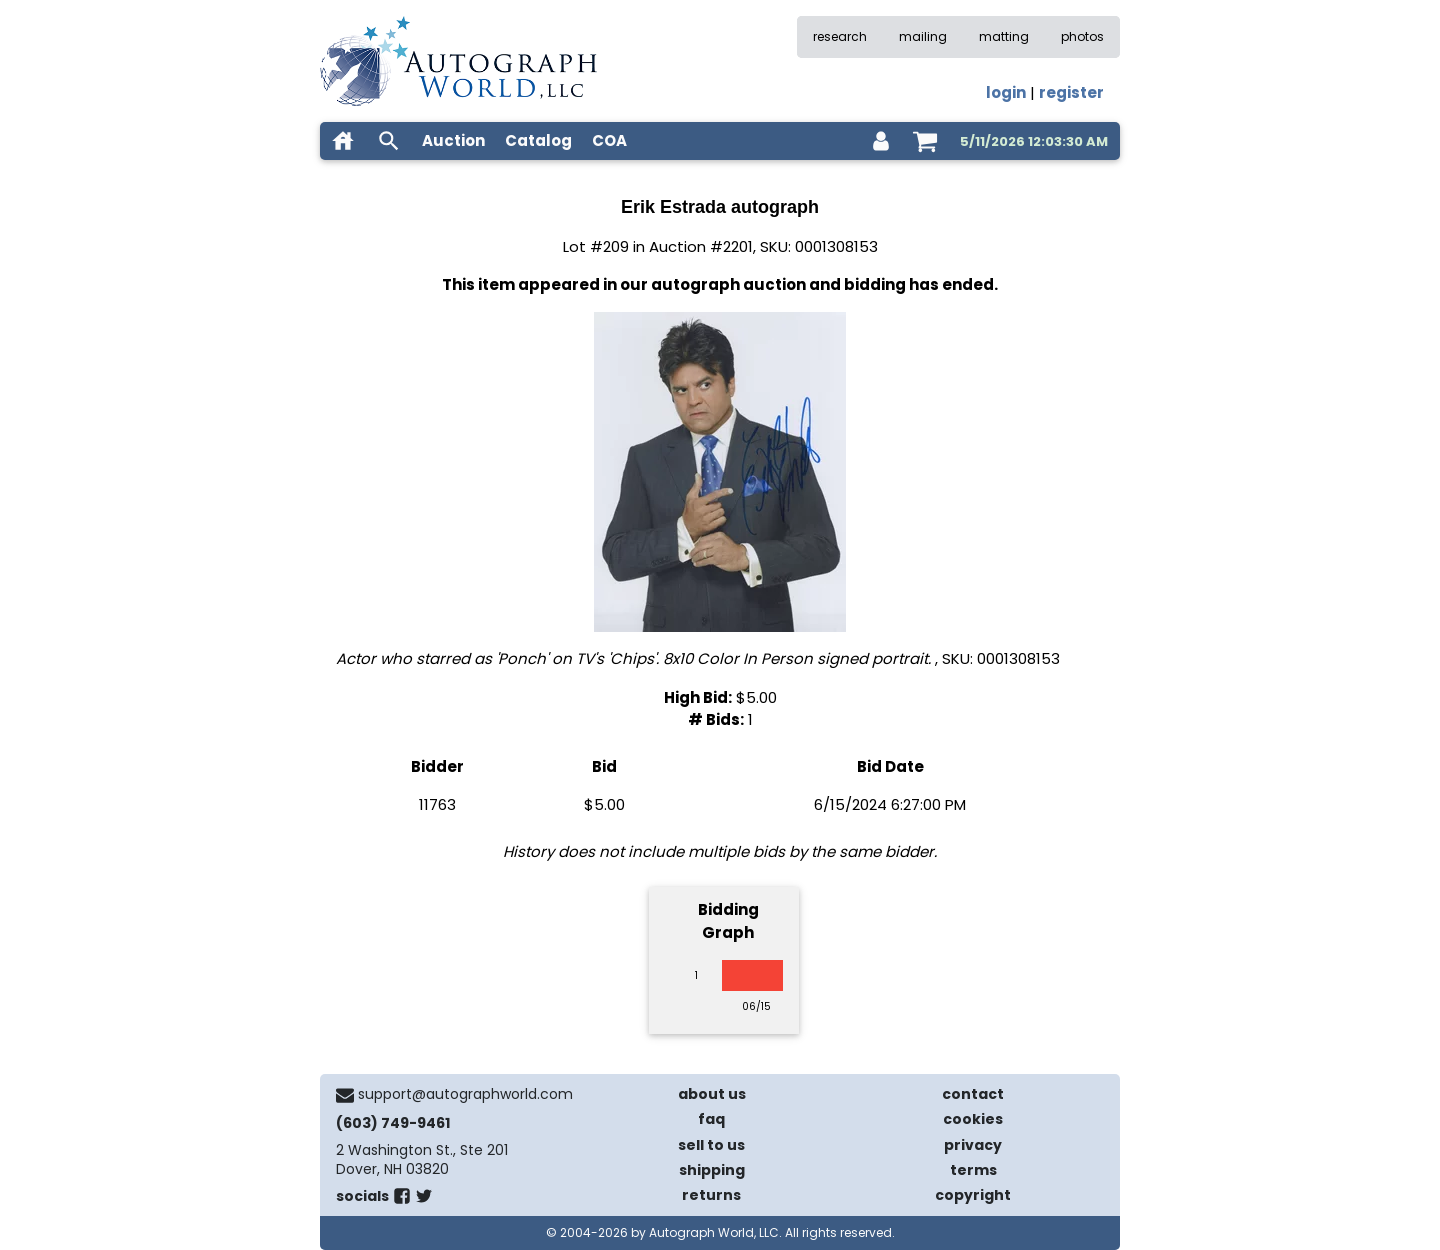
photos (1082, 36)
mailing (923, 36)
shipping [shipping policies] (712, 1170)
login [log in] (1006, 92)
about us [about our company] (712, 1094)
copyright (973, 1195)
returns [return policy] (711, 1195)
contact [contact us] (973, 1094)
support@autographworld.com (465, 1094)
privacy (973, 1145)
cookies (973, 1119)
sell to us (711, 1145)
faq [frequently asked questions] (711, 1119)
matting (1004, 36)
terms (973, 1170)
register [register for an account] (1071, 92)
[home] (343, 141)
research (840, 36)
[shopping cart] (925, 141)
